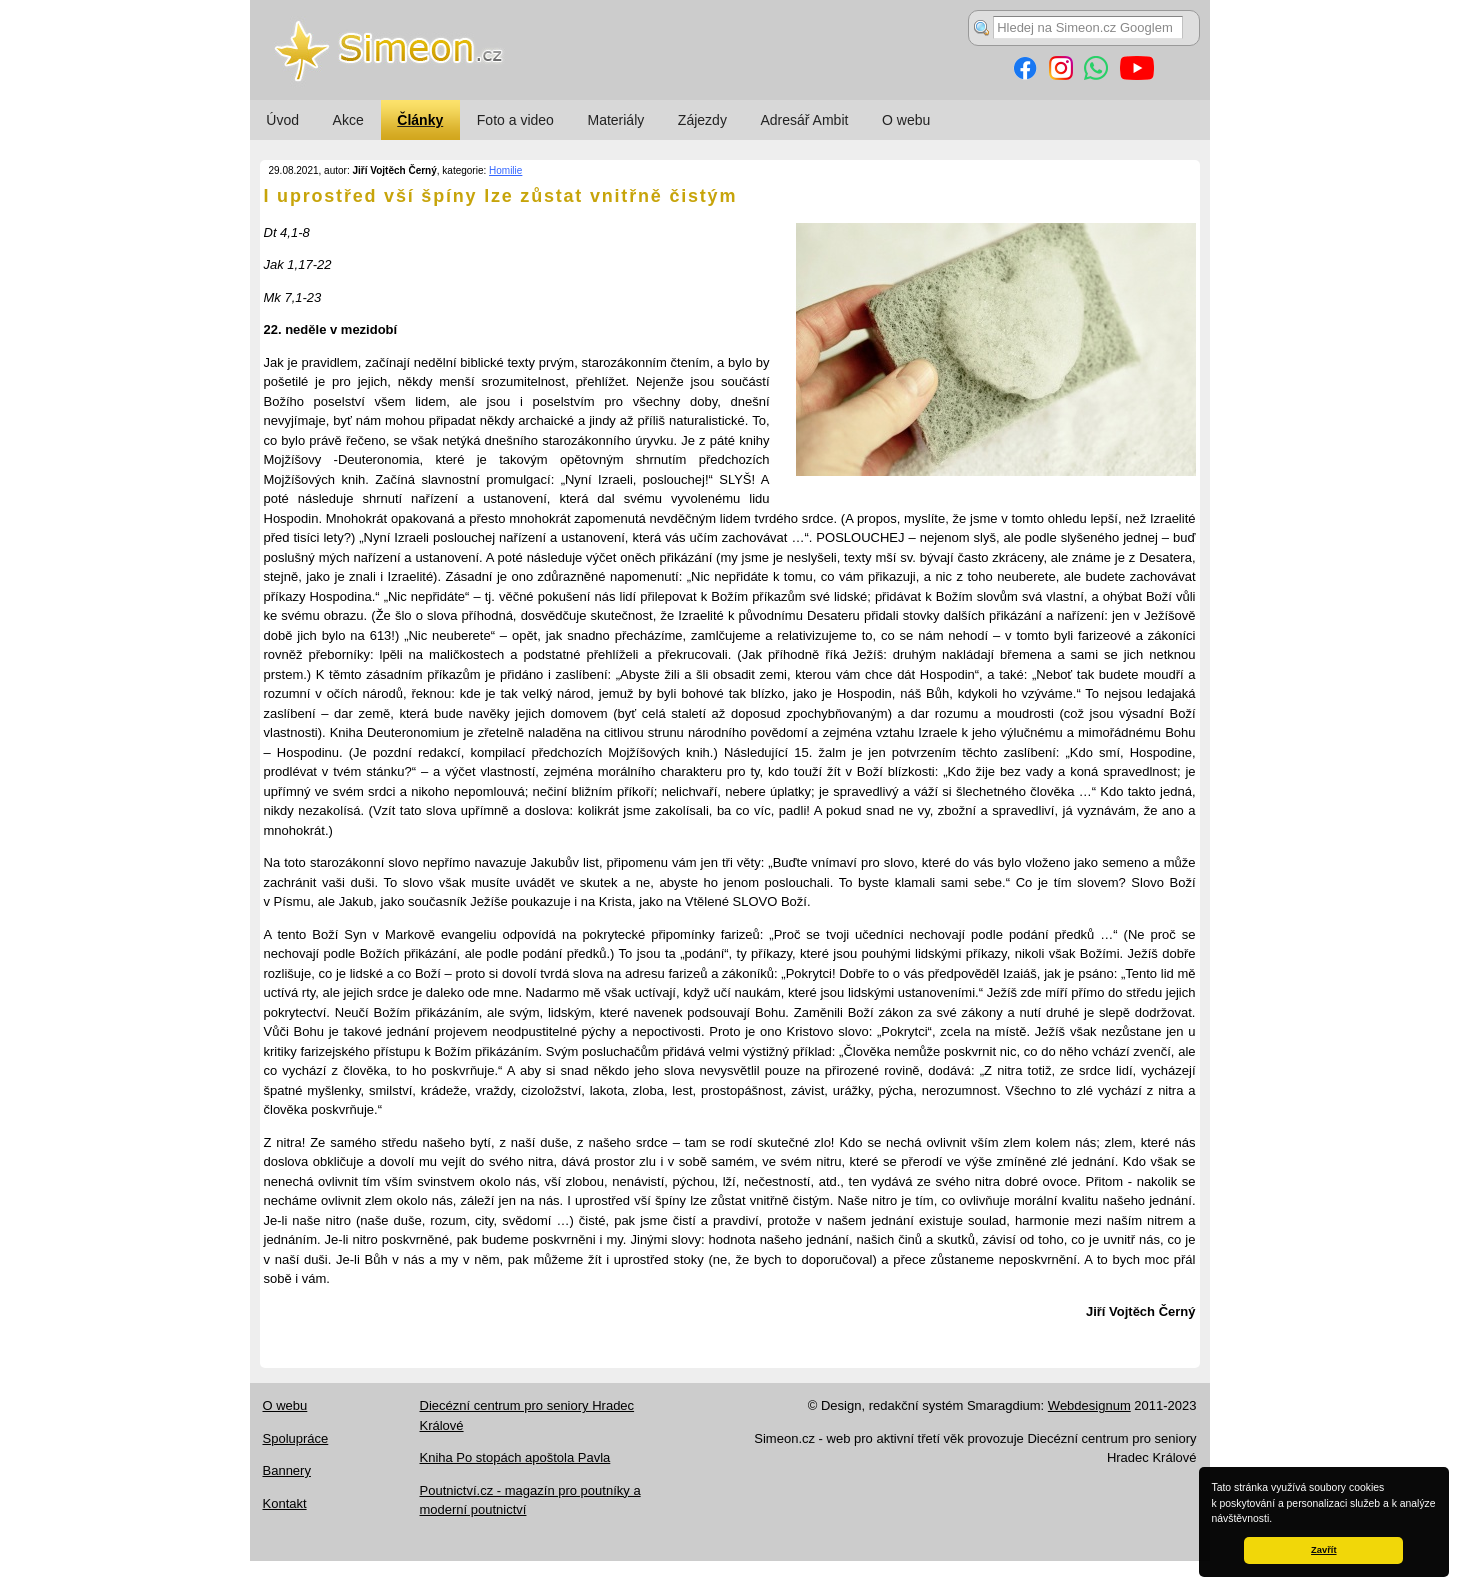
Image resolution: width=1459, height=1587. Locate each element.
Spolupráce (296, 1438)
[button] (1277, 1520)
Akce (348, 120)
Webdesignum (1089, 1405)
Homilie (505, 170)
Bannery (287, 1470)
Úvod (282, 120)
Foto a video (515, 120)
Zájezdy (702, 120)
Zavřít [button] (1323, 1550)
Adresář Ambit (804, 120)
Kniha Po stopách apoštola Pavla (515, 1457)
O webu (906, 120)
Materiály (615, 120)
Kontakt (285, 1503)
